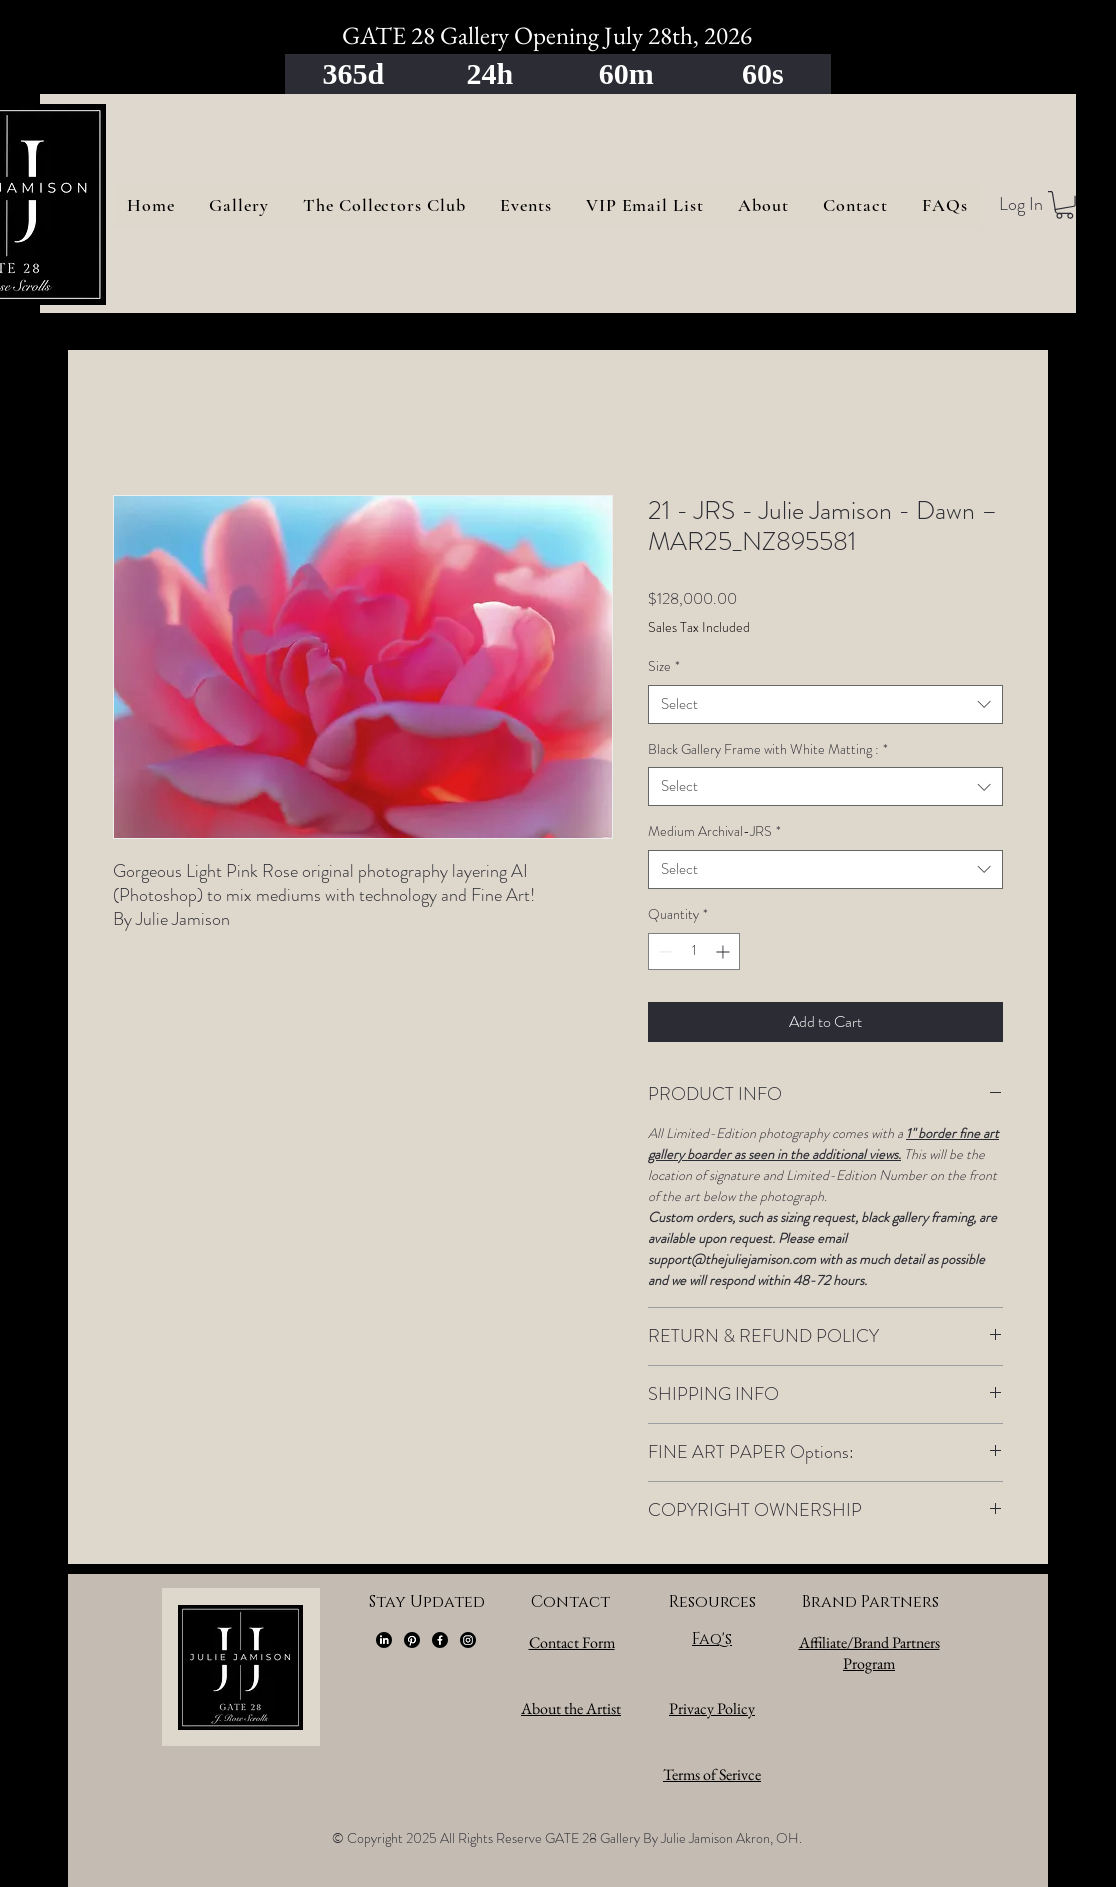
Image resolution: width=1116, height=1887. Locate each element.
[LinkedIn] (384, 1640)
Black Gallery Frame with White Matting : (768, 749)
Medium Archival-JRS (714, 831)
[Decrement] (663, 951)
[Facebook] (440, 1640)
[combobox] (825, 704)
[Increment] (724, 951)
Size (664, 666)
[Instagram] (468, 1640)
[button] (1064, 205)
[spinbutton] (694, 951)
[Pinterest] (412, 1640)
